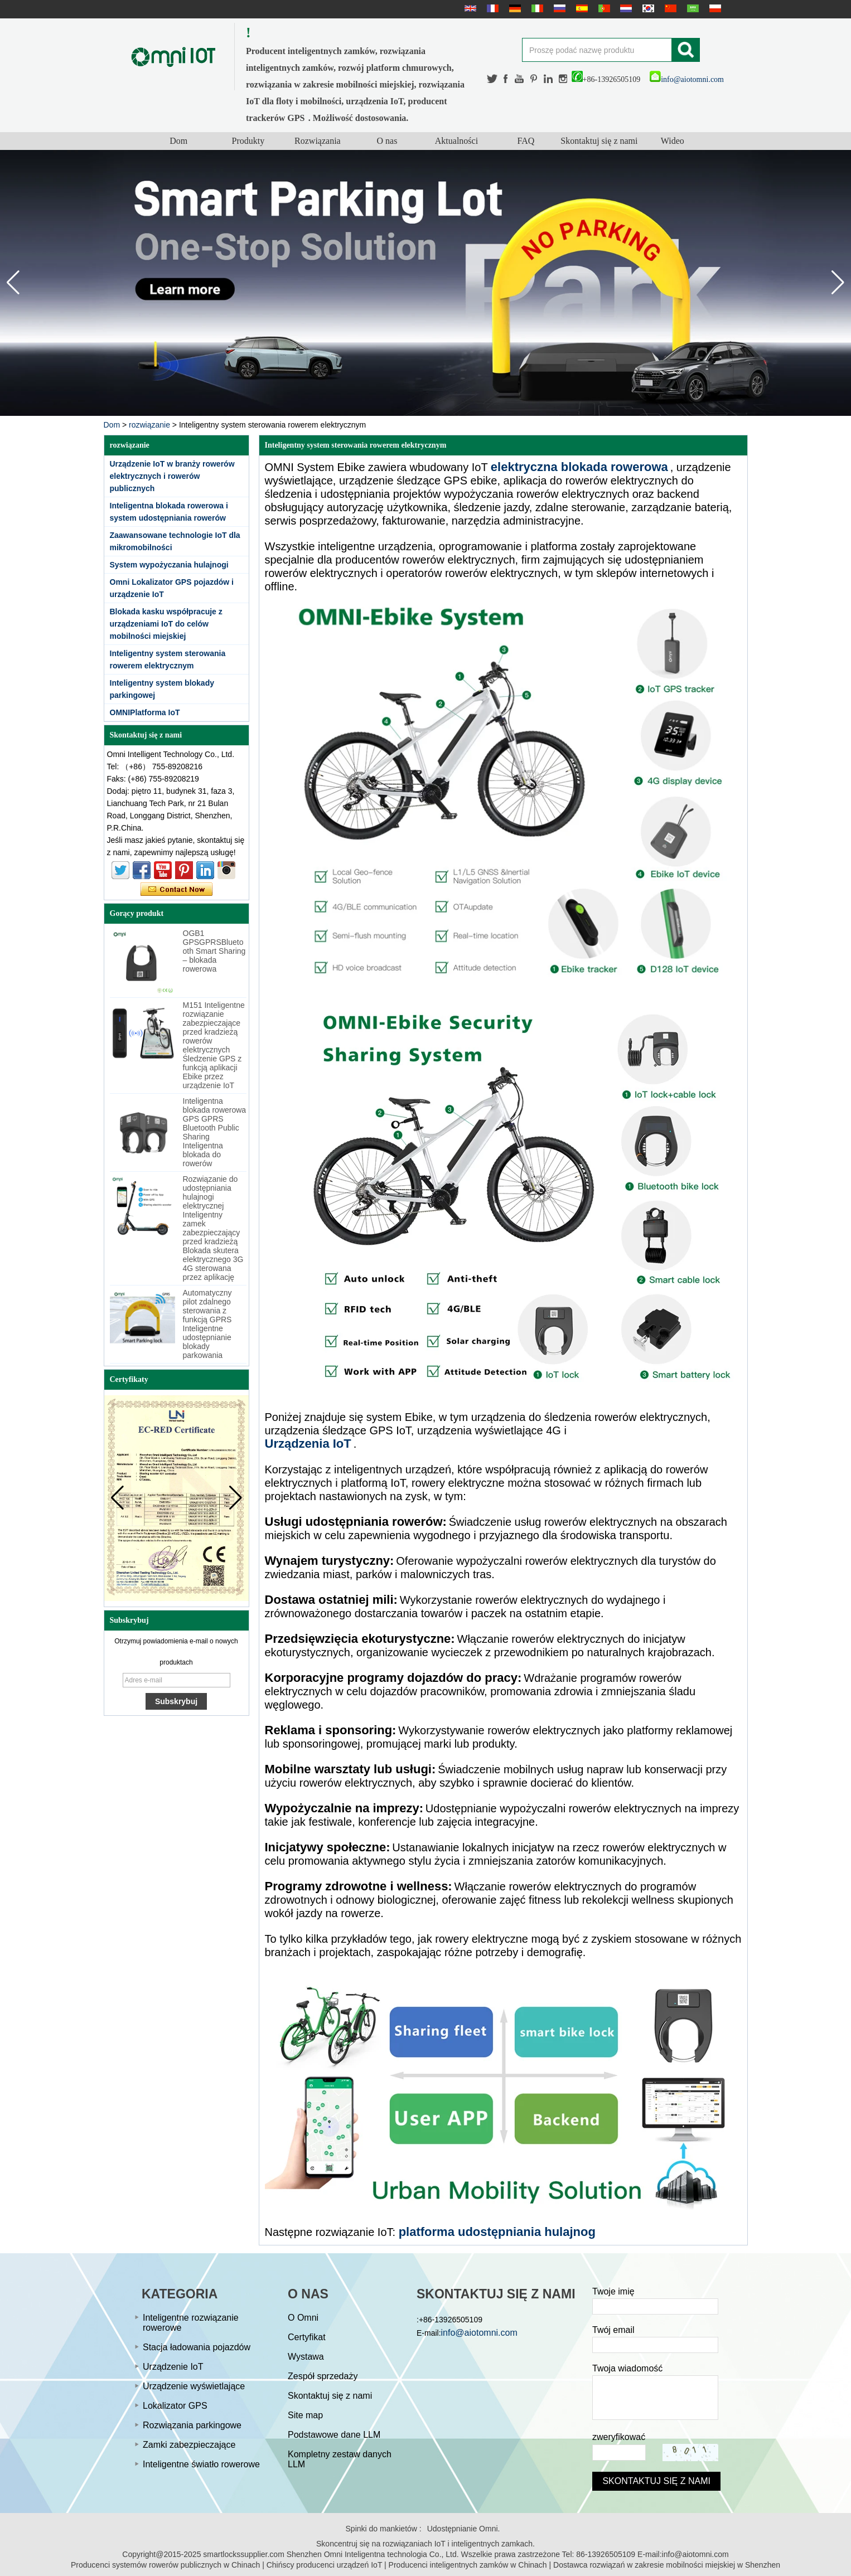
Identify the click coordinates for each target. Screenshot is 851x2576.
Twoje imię (613, 2291)
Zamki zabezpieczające (189, 2444)
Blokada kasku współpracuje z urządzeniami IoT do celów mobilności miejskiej (166, 624)
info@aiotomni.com (687, 79)
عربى (691, 8)
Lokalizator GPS (175, 2405)
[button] (837, 282)
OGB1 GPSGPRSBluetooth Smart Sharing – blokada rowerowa (214, 951)
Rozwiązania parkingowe (192, 2425)
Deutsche (513, 8)
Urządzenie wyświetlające (194, 2386)
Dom (178, 140)
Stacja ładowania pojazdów (196, 2347)
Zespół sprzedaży (322, 2376)
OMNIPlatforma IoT (145, 712)
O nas (386, 140)
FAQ (526, 140)
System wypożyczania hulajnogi (169, 564)
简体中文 (669, 8)
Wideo (672, 140)
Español (580, 8)
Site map (305, 2415)
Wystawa (306, 2356)
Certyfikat (307, 2337)
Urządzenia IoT (308, 1443)
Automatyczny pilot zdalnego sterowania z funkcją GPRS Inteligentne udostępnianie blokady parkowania (207, 1324)
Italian (536, 8)
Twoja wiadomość (627, 2368)
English (469, 8)
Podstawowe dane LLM (334, 2434)
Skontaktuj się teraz (176, 889)
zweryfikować (618, 2437)
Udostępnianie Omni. (463, 2528)
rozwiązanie (149, 424)
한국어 (647, 8)
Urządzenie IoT (173, 2366)
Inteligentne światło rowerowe (201, 2464)
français (491, 8)
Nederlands (624, 8)
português (603, 8)
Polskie (714, 8)
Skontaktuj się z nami (598, 140)
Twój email (613, 2330)
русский (558, 8)
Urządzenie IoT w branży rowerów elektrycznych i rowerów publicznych (172, 476)
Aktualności (456, 140)
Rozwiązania (317, 140)
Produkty (247, 140)
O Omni (303, 2317)
